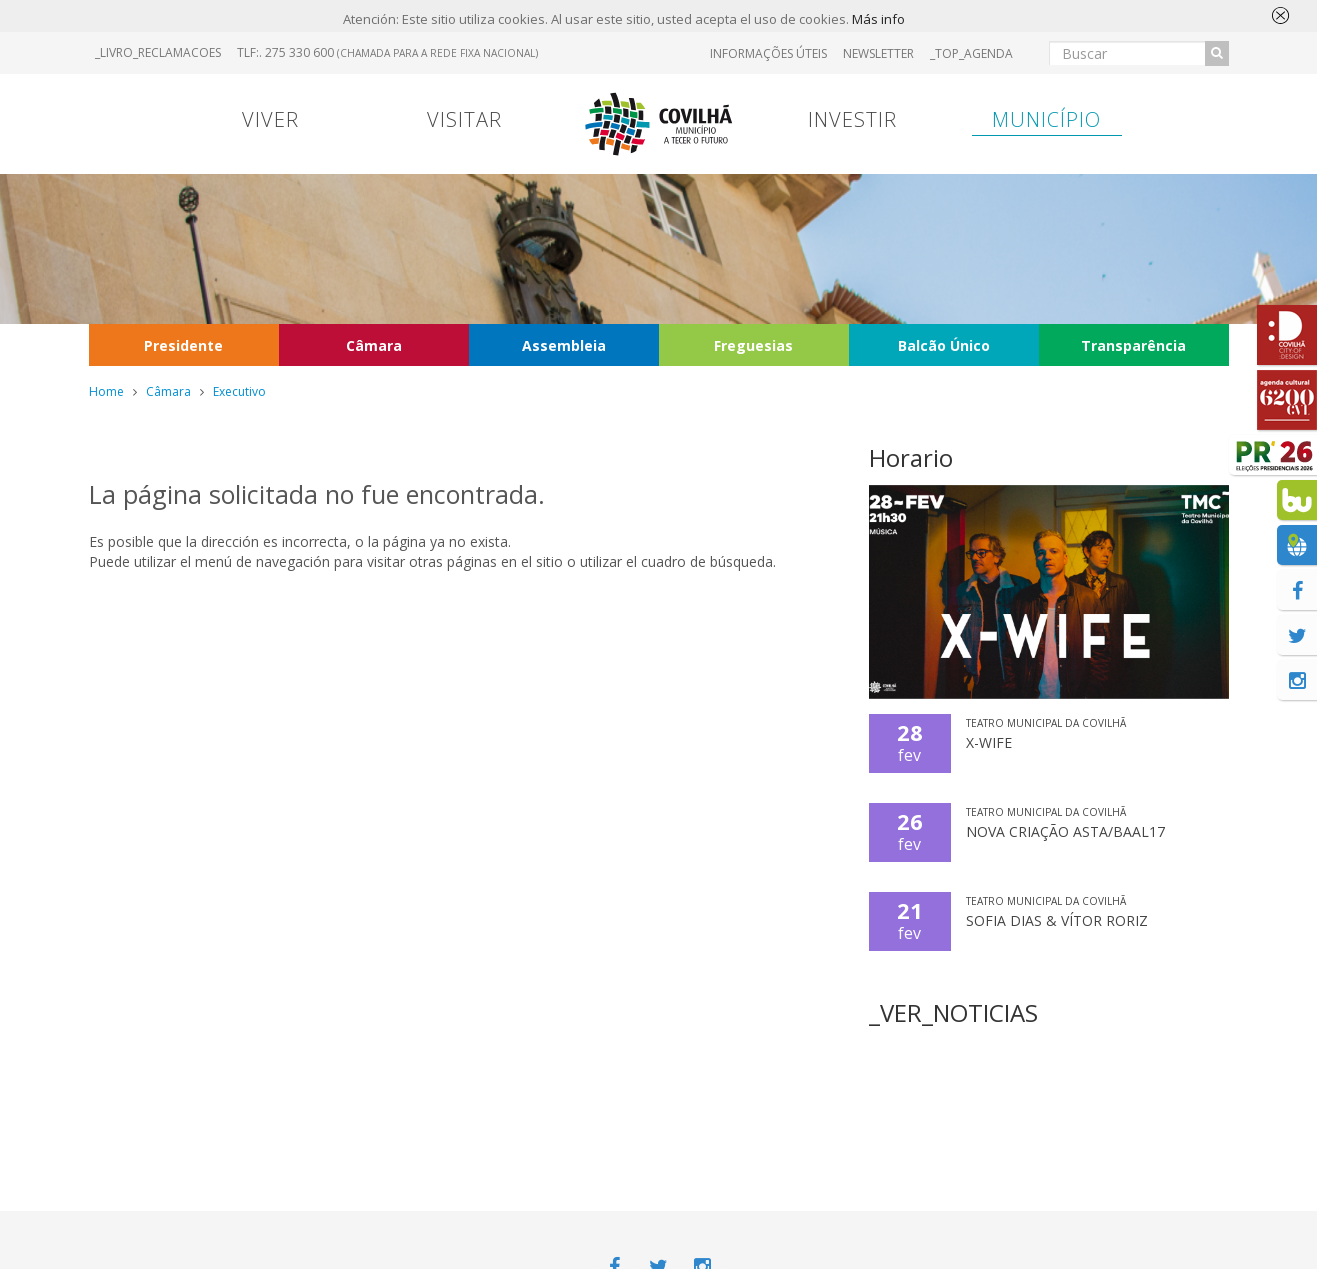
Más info (878, 21)
